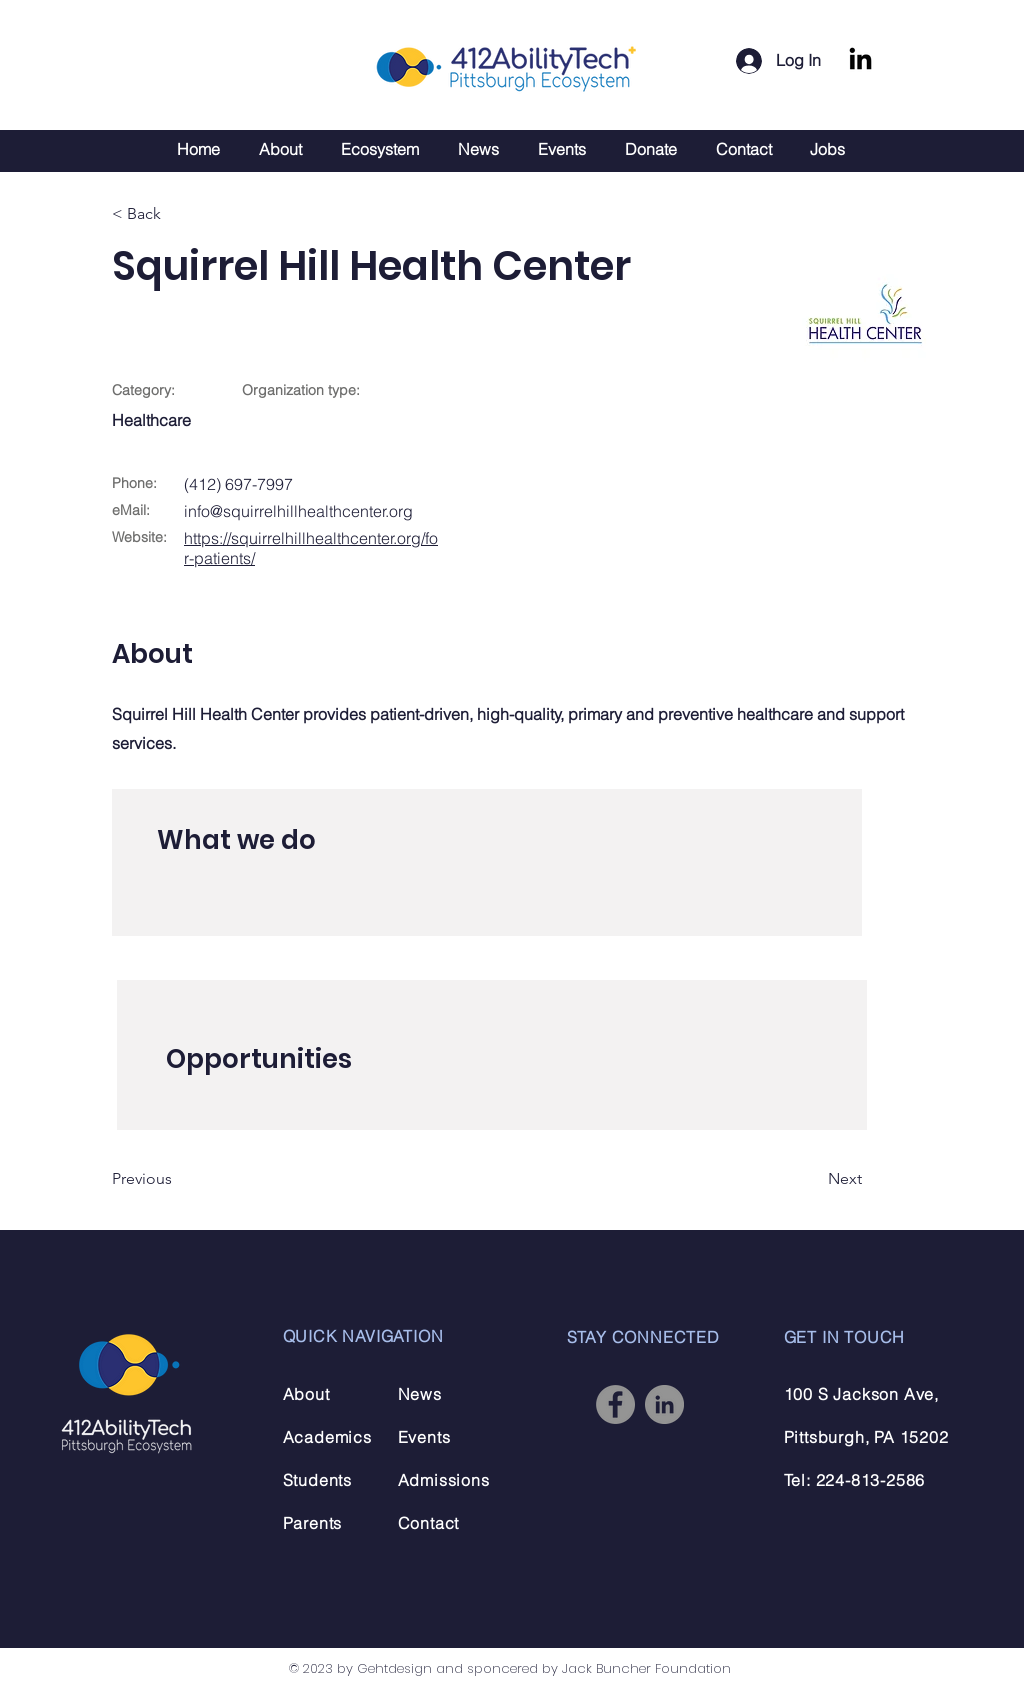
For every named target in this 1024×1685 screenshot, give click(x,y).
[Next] (812, 1180)
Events (424, 1437)
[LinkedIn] (860, 60)
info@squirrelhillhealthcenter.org (298, 511)
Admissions (444, 1480)
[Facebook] (615, 1404)
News (420, 1394)
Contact (429, 1523)
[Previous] (177, 1180)
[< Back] (177, 214)
